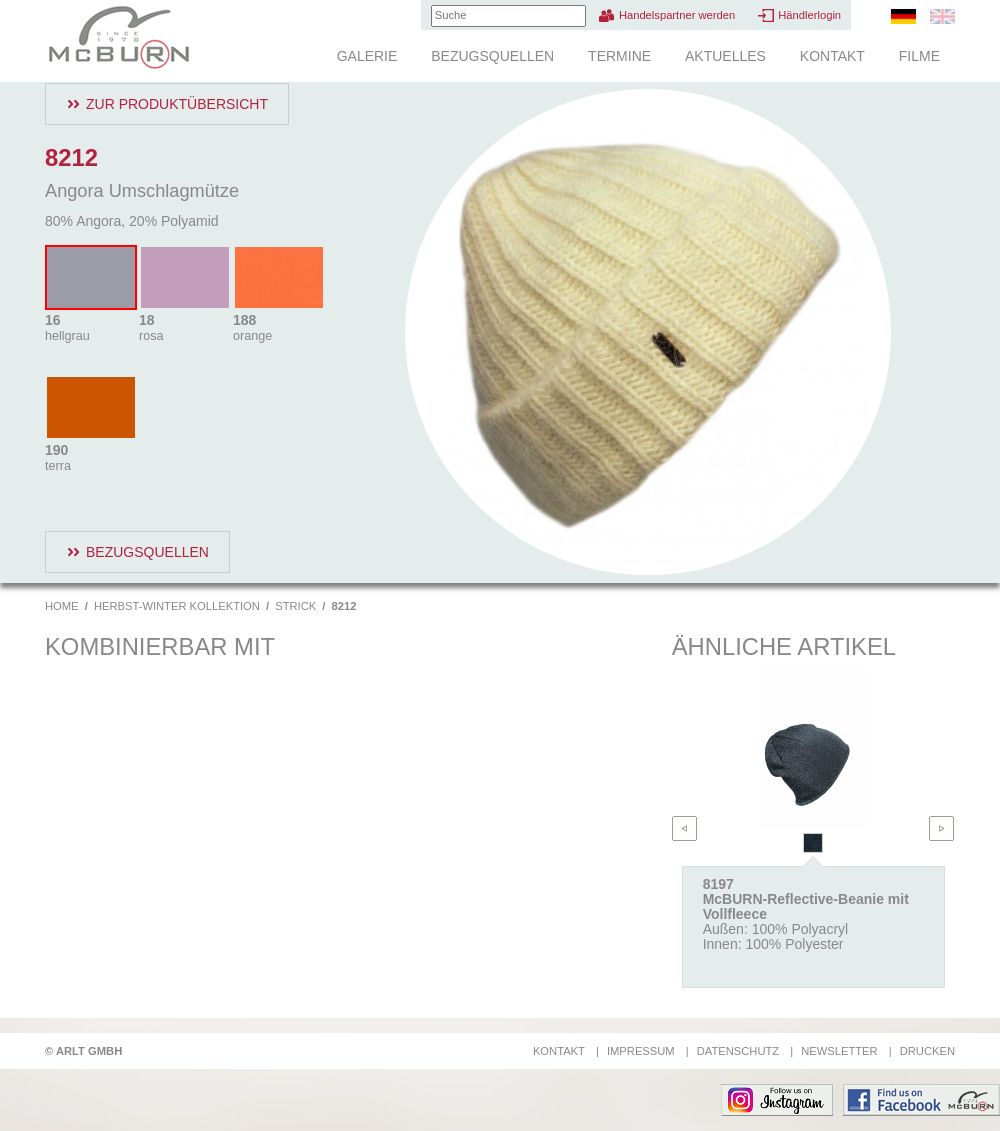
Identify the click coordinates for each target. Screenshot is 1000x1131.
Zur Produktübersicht (177, 104)
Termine (619, 56)
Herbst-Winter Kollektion (177, 606)
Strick (295, 606)
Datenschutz (738, 1051)
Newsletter (839, 1051)
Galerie (367, 56)
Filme (919, 56)
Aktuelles (725, 56)
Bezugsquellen (492, 56)
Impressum (641, 1051)
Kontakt (832, 56)
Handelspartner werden (677, 15)
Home (62, 606)
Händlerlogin (809, 15)
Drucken (927, 1051)
